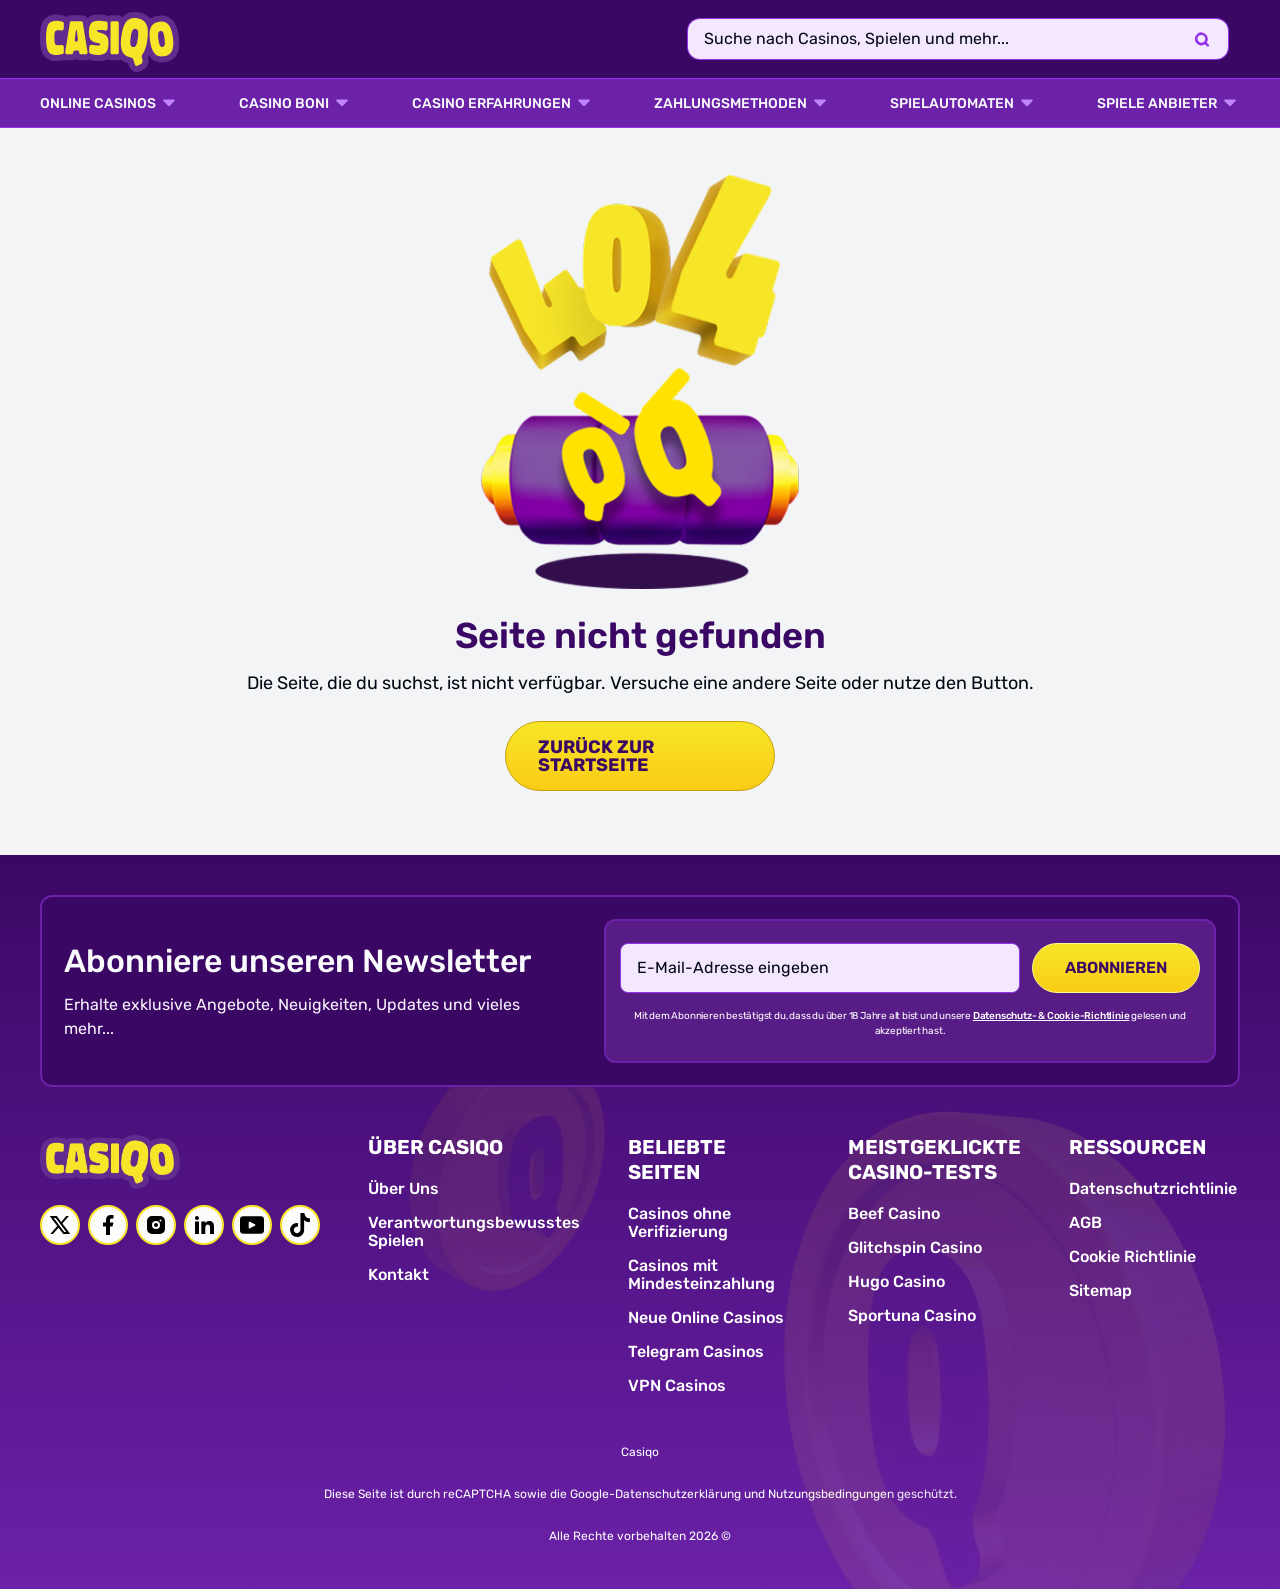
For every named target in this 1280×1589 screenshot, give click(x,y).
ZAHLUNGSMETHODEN (730, 104)
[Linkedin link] (204, 1225)
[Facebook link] (108, 1225)
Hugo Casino (896, 1281)
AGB (1085, 1222)
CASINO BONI (284, 104)
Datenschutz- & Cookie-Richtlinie (1051, 1016)
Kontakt (398, 1274)
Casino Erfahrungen (491, 104)
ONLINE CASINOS (98, 104)
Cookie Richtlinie (1132, 1256)
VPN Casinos (677, 1385)
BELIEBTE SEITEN (677, 1159)
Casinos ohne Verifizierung (679, 1222)
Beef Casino (894, 1213)
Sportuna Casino (912, 1315)
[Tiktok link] (300, 1225)
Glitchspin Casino (915, 1247)
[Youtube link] (252, 1225)
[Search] (1202, 39)
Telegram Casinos (696, 1351)
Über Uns (403, 1188)
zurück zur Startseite (596, 756)
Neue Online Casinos (706, 1317)
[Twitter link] (60, 1225)
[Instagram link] (156, 1225)
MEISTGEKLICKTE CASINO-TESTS (934, 1159)
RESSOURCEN (1137, 1147)
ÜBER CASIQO (435, 1147)
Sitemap (1100, 1290)
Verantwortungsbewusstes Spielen (474, 1231)
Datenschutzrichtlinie (1153, 1188)
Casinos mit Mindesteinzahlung (701, 1274)
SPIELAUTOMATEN (952, 104)
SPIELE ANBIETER (1157, 104)
